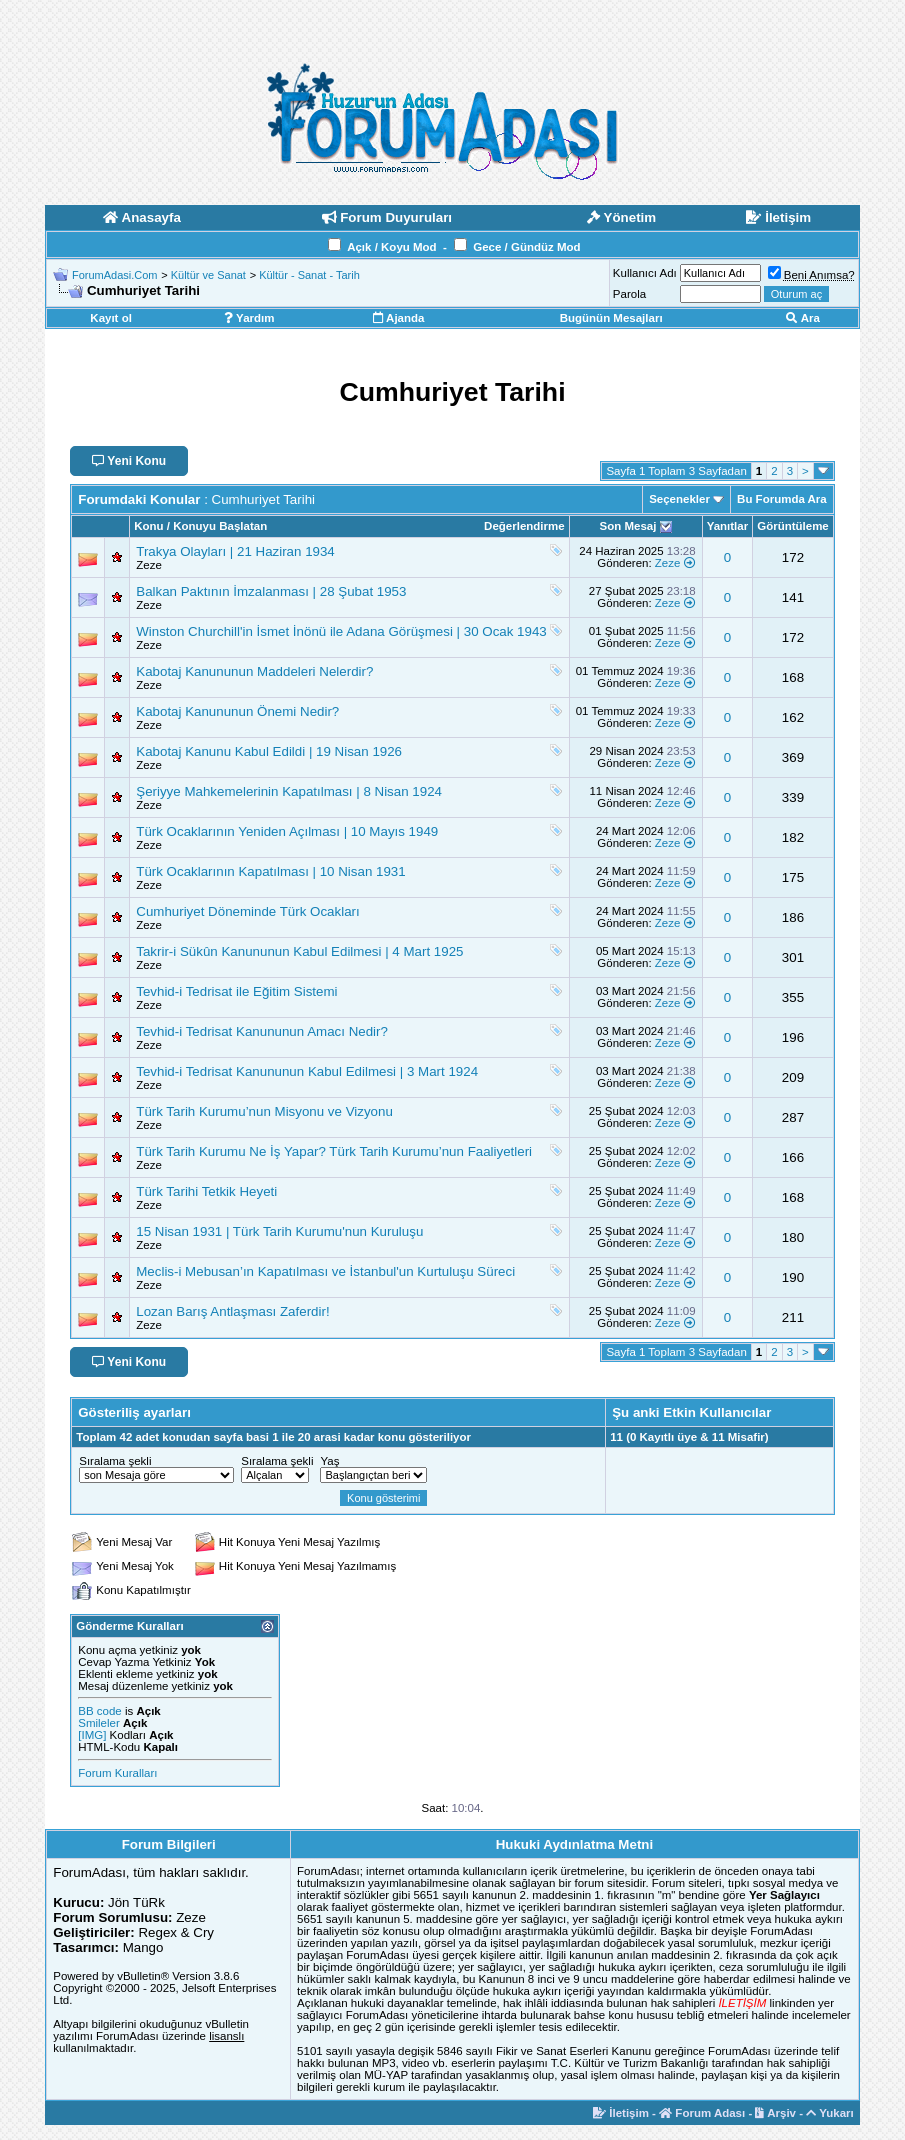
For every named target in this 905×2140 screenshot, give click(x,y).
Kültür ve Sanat (208, 275)
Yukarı (830, 2113)
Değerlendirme (524, 526)
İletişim (621, 2113)
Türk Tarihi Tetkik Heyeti (206, 1191)
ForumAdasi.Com (115, 275)
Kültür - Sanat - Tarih (309, 275)
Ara (803, 318)
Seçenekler (679, 499)
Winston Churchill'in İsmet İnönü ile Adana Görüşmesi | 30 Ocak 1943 (341, 631)
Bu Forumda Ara (782, 499)
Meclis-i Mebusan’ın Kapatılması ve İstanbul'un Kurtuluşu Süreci (325, 1271)
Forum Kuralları (117, 1773)
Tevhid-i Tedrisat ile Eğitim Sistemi (236, 991)
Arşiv (775, 2113)
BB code (99, 1711)
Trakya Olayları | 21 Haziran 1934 (235, 551)
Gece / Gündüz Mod (526, 247)
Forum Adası (702, 2113)
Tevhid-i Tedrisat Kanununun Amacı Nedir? (262, 1031)
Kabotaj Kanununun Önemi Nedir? (237, 711)
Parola (629, 294)
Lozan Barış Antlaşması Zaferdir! (232, 1311)
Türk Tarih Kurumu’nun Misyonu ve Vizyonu (264, 1111)
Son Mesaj (628, 526)
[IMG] (92, 1735)
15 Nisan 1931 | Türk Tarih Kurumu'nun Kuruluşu (279, 1231)
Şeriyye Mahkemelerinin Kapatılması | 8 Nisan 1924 (289, 791)
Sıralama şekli (115, 1461)
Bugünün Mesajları (611, 318)
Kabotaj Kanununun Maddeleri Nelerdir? (254, 671)
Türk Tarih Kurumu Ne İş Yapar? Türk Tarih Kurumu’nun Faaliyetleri (334, 1151)
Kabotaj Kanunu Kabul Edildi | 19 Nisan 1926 (269, 751)
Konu (148, 526)
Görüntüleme (793, 526)
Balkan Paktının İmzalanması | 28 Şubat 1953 (271, 591)
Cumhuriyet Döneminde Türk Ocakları (247, 911)
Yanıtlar (728, 526)
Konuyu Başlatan (220, 526)
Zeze (149, 565)
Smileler (99, 1723)
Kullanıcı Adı (645, 273)
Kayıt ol (111, 318)
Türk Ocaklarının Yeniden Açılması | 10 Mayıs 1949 (287, 831)
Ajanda (398, 318)
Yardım (249, 318)
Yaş (329, 1461)
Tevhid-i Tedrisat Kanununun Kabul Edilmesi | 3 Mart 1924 (307, 1071)
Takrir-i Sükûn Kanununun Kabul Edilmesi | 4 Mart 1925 (299, 951)
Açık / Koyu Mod (391, 247)
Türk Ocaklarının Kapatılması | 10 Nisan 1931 (270, 871)
